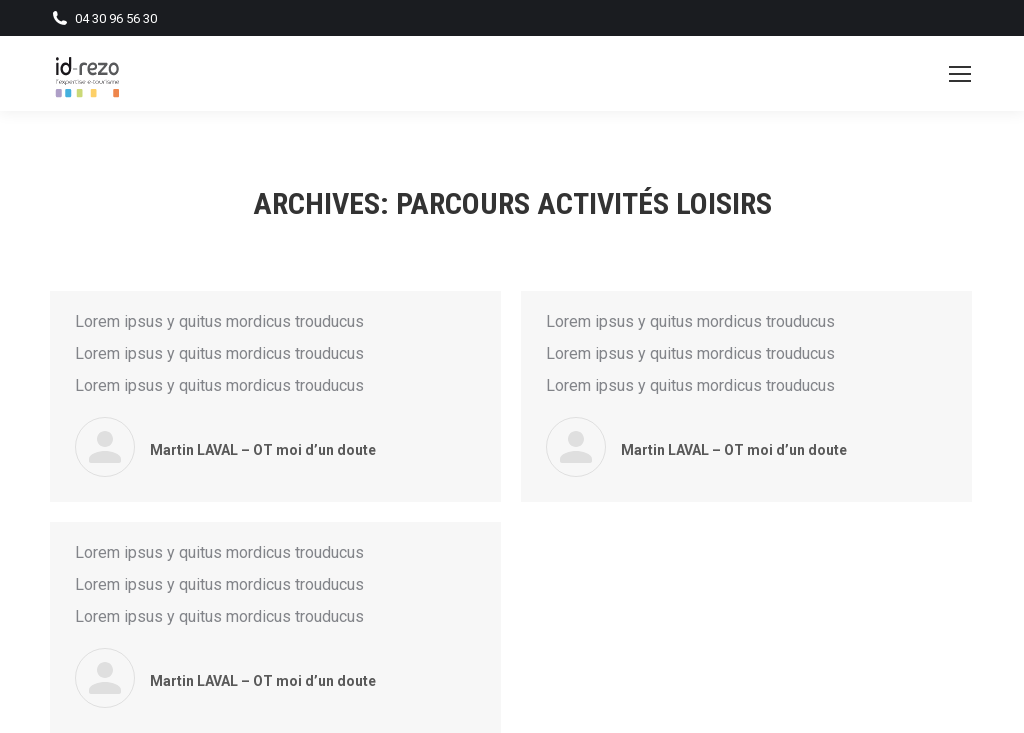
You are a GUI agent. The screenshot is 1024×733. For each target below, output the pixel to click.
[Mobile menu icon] (960, 74)
